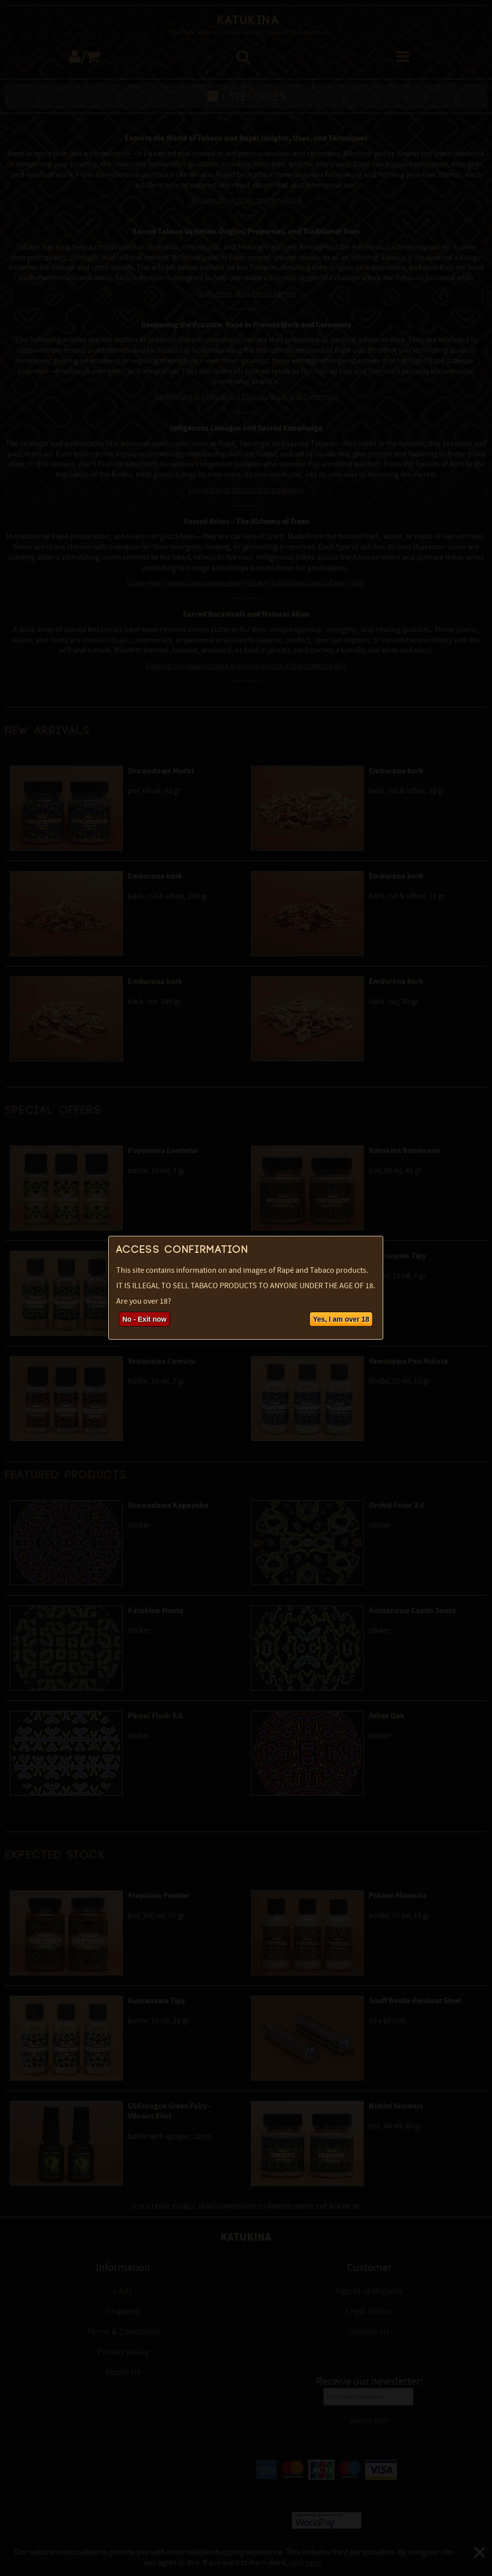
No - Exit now (144, 1319)
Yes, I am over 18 (341, 1319)
